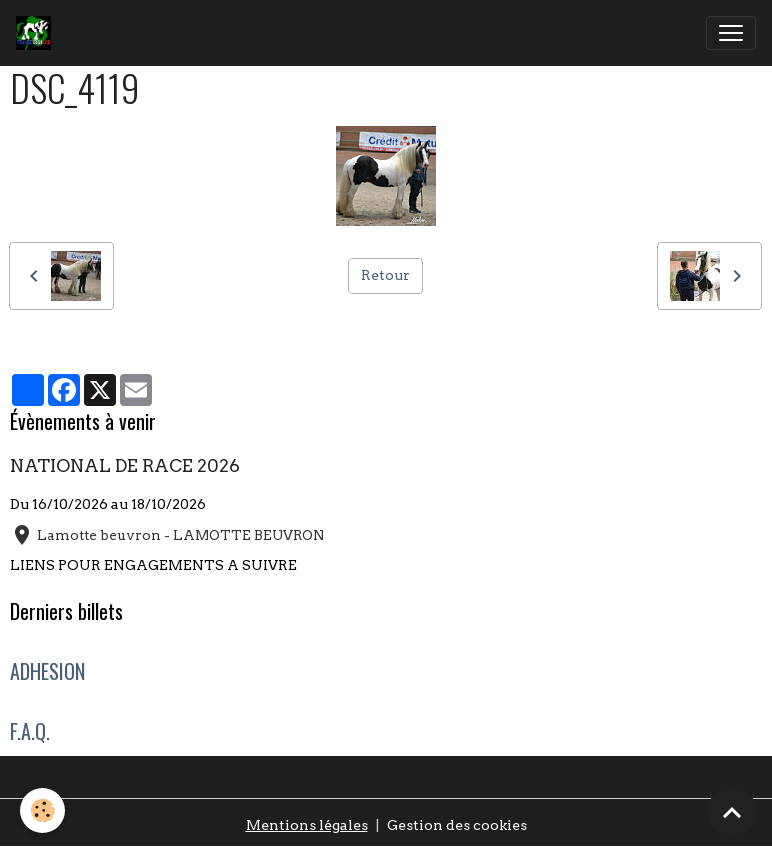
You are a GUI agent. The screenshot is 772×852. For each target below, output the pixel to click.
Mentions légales (307, 825)
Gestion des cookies (457, 825)
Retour (385, 275)
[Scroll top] (732, 812)
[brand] (37, 33)
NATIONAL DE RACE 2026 (125, 465)
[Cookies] (42, 810)
